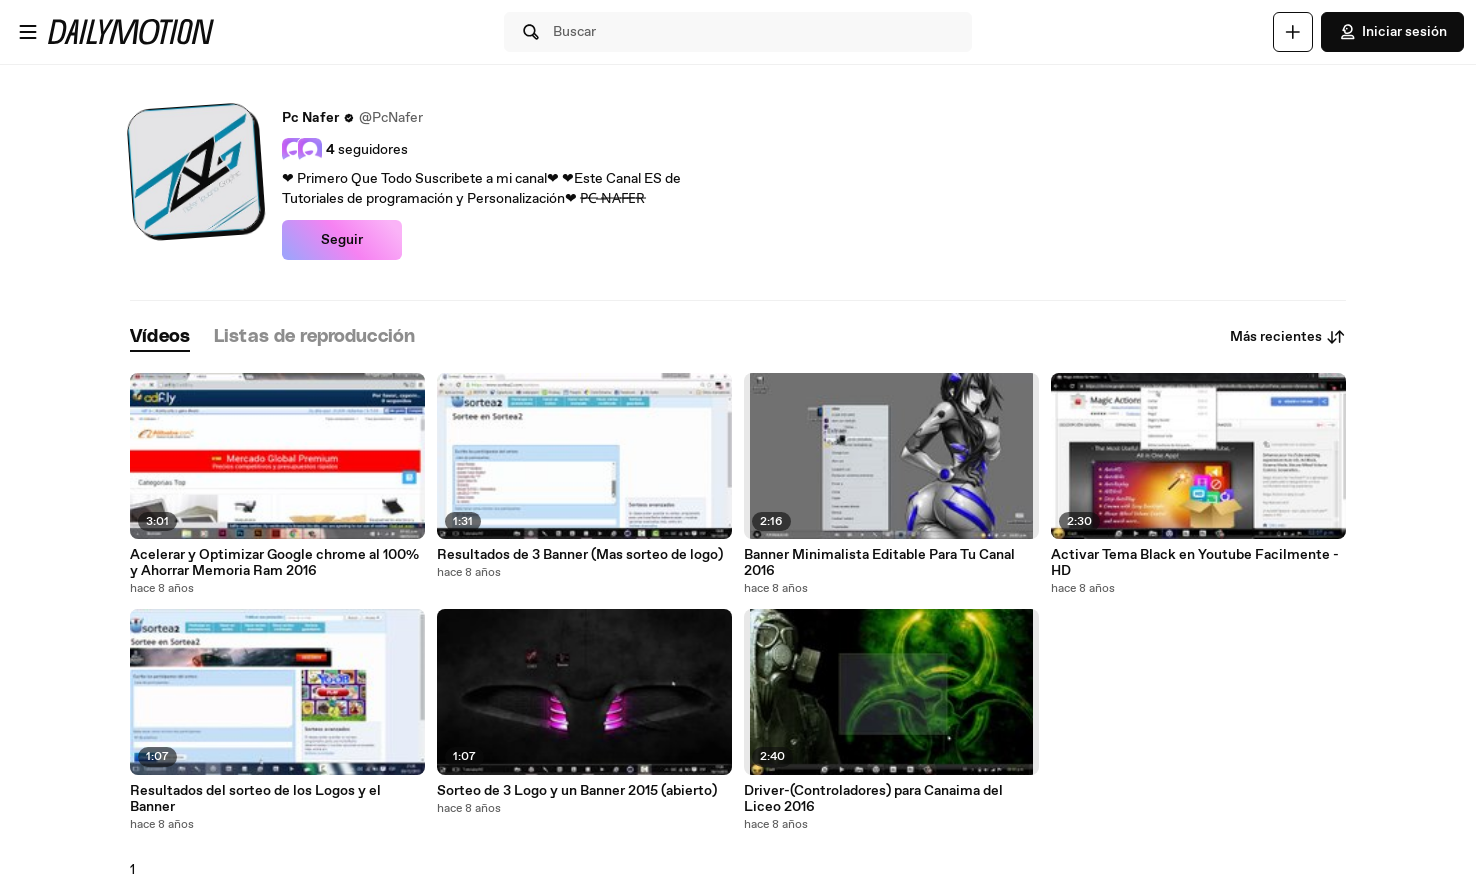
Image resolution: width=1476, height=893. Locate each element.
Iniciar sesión (1392, 32)
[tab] (160, 337)
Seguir (342, 240)
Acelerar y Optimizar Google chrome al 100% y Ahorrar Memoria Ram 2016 (274, 563)
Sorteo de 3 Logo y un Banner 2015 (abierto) (577, 791)
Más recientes (1288, 337)
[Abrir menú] (28, 32)
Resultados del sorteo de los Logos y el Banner (255, 799)
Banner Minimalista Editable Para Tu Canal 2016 (879, 563)
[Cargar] (1293, 32)
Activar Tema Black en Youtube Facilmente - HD (1195, 563)
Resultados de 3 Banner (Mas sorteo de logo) (580, 555)
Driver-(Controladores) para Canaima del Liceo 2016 (873, 799)
